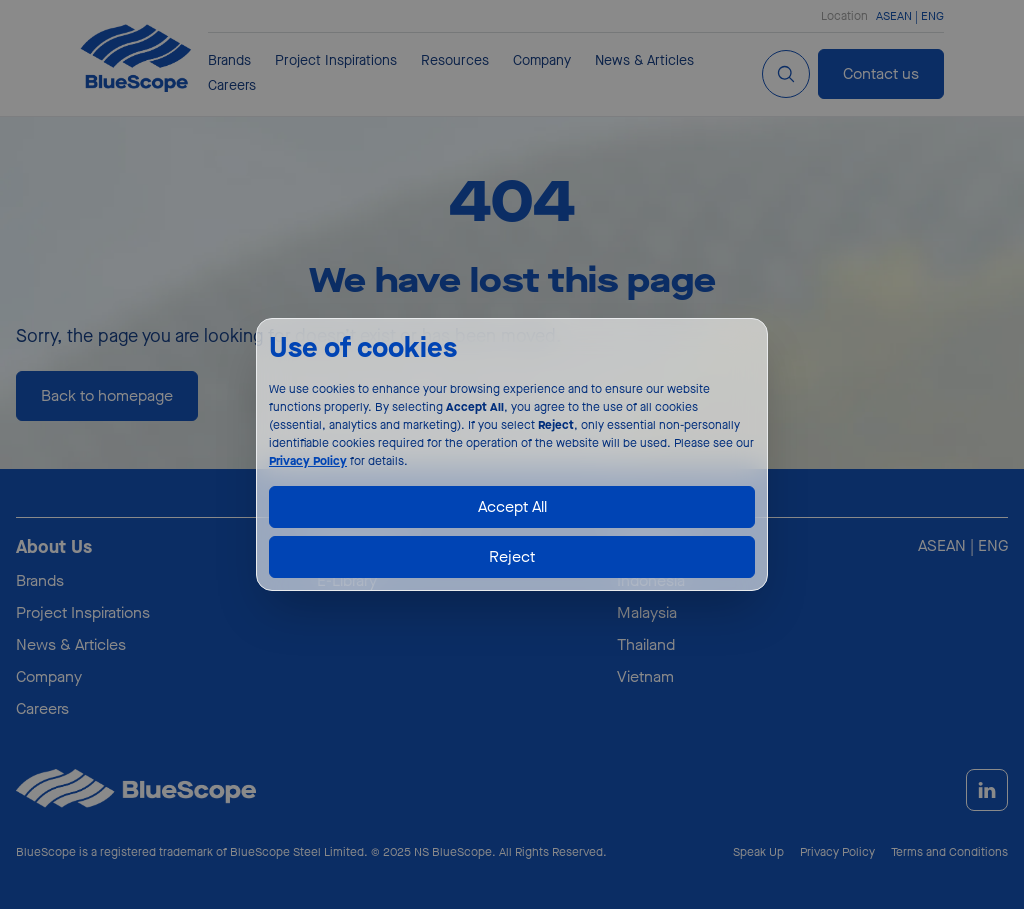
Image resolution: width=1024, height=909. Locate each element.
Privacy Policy (308, 461)
